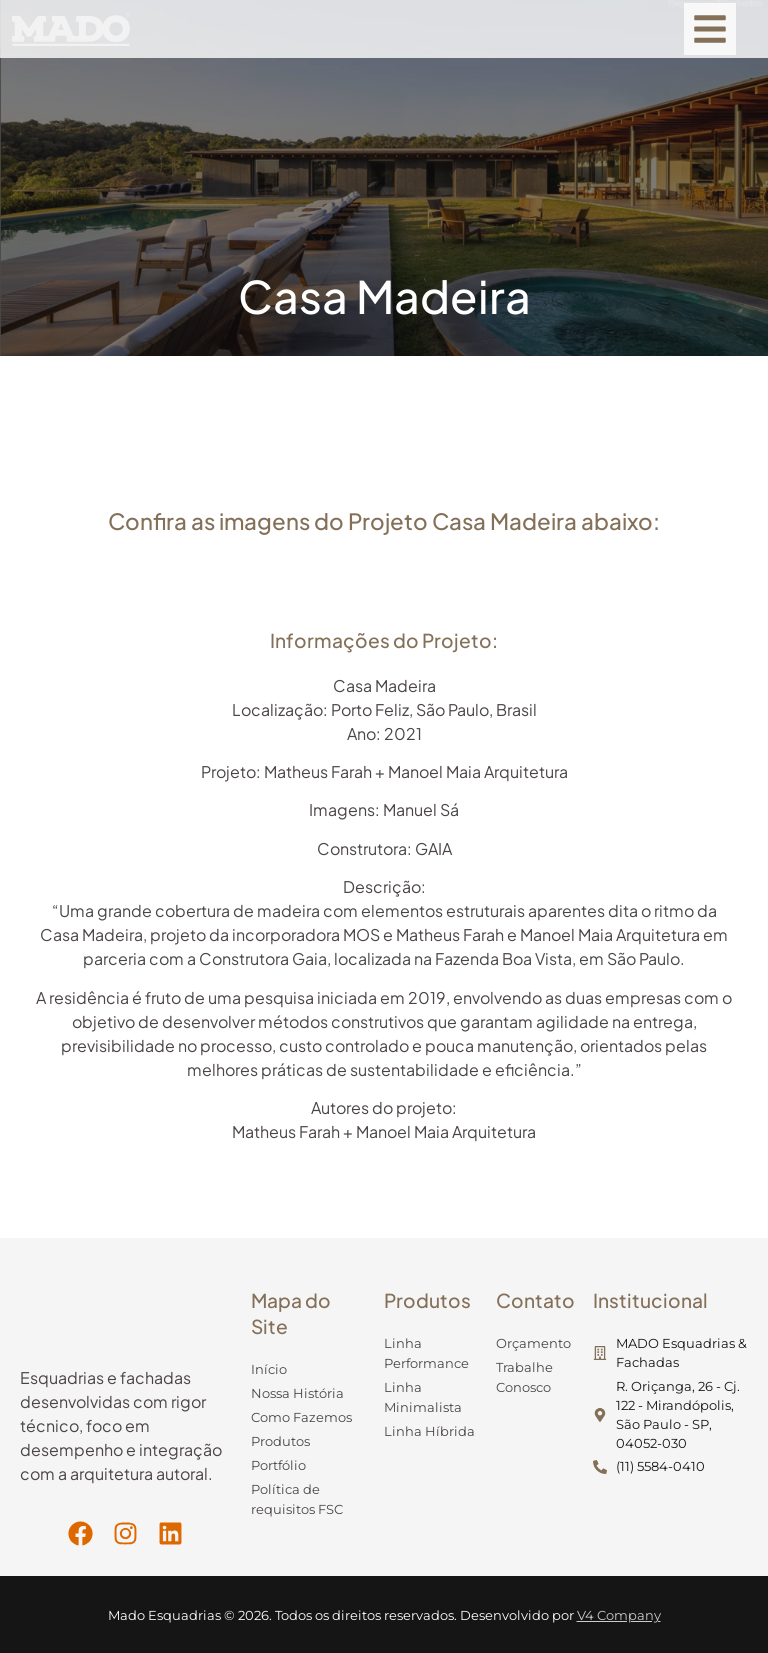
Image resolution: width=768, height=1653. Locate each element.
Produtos (280, 1441)
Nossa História (297, 1393)
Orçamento (533, 1343)
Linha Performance (426, 1353)
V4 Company (619, 1615)
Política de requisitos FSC (297, 1499)
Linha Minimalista (423, 1397)
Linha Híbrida (429, 1431)
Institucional (650, 1300)
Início (269, 1369)
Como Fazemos (301, 1417)
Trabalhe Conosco (524, 1377)
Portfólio (278, 1465)
